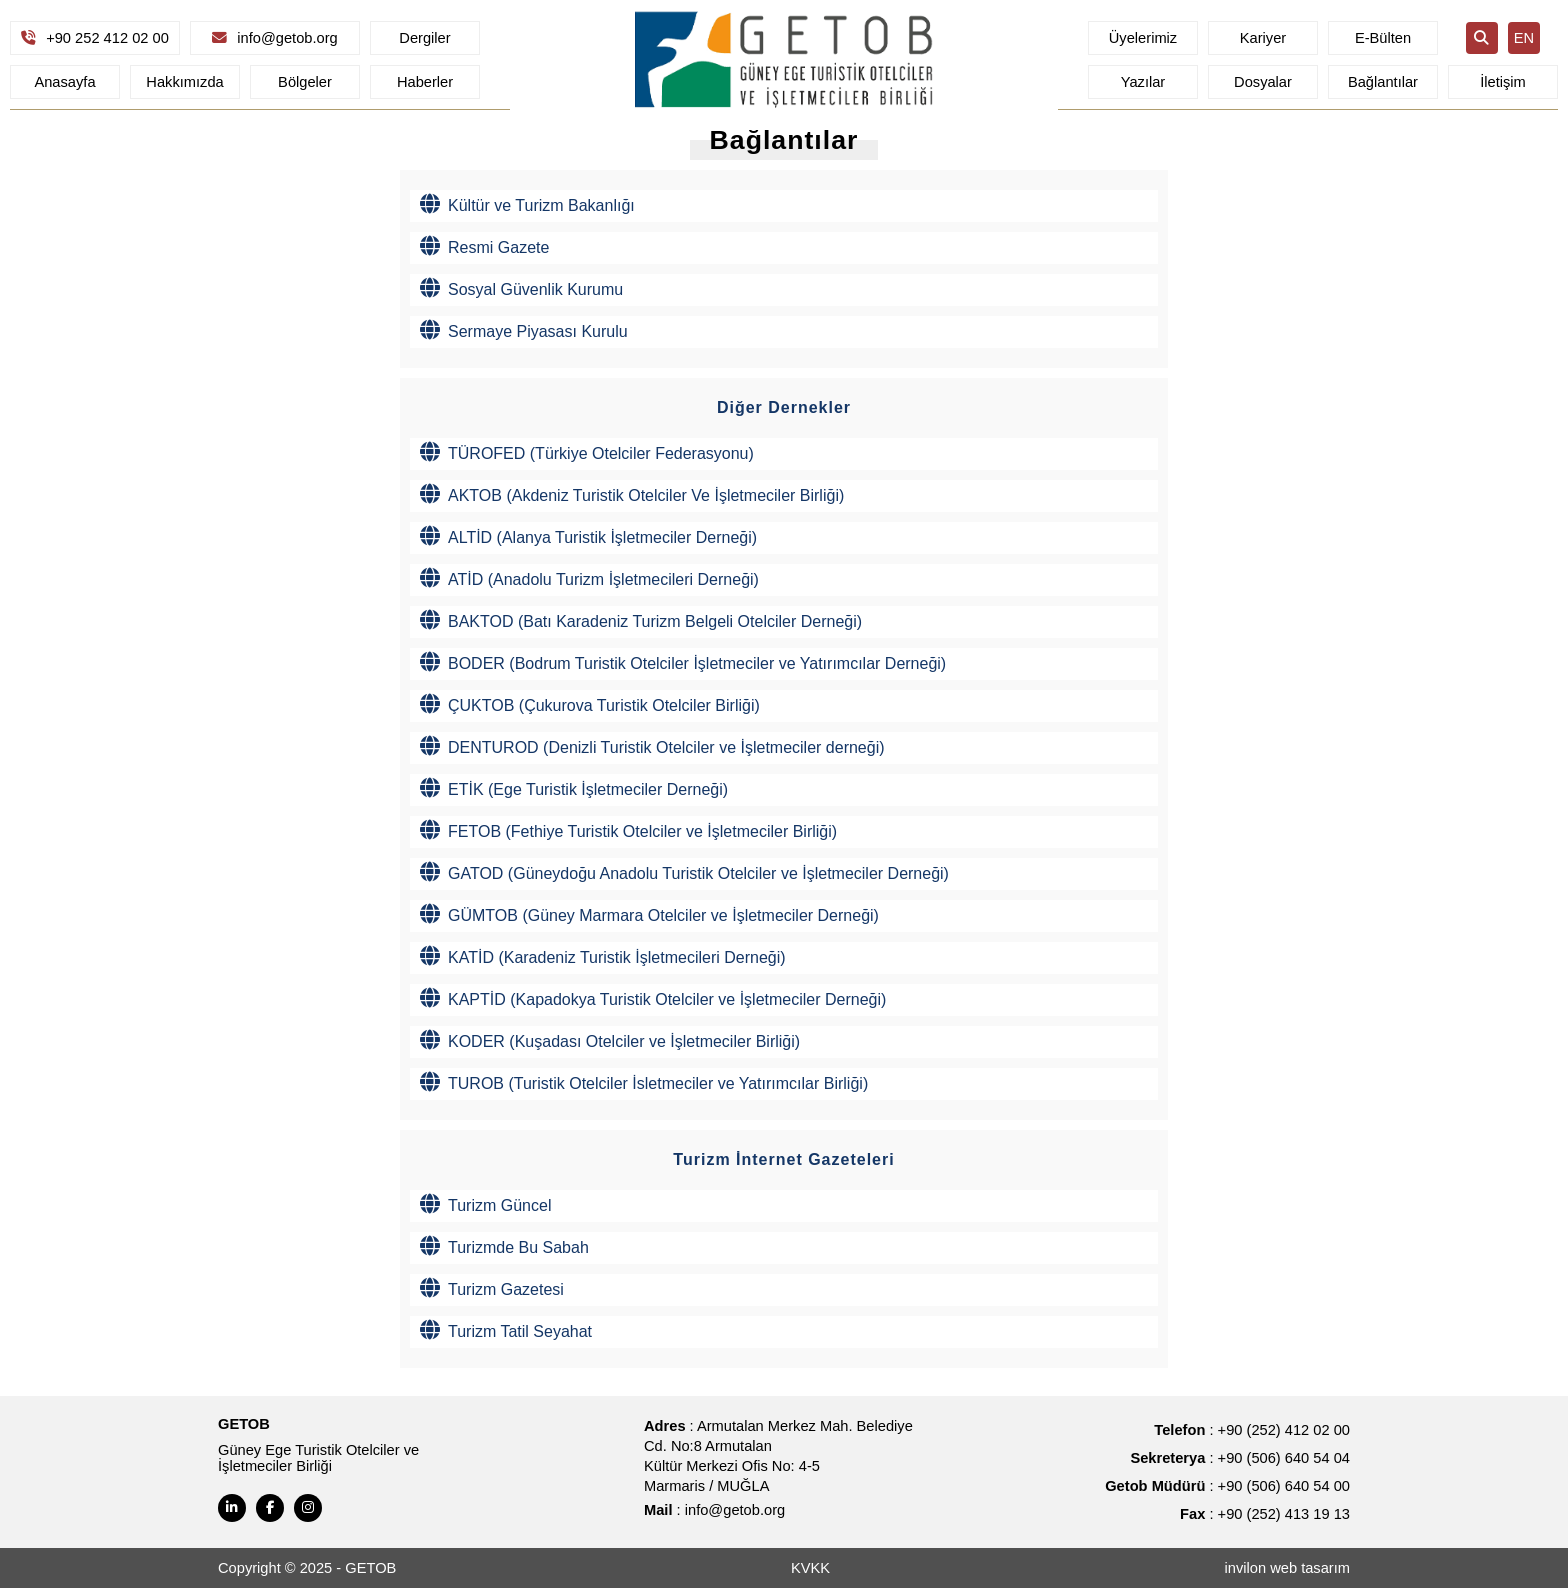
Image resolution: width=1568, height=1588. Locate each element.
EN (1524, 38)
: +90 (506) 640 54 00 (1227, 1486)
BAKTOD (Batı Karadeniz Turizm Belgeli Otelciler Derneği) (641, 620)
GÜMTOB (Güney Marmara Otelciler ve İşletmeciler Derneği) (649, 914)
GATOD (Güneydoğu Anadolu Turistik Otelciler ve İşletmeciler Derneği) (684, 872)
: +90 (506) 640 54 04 (1240, 1458)
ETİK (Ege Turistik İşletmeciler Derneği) (574, 788)
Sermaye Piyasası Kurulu (524, 330)
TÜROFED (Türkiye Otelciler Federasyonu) (587, 452)
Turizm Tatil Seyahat (506, 1330)
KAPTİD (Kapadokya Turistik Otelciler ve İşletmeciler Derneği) (653, 998)
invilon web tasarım (1287, 1568)
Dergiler (424, 38)
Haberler (425, 82)
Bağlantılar (1383, 82)
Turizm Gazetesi (492, 1288)
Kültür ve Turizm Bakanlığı (527, 204)
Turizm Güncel (485, 1204)
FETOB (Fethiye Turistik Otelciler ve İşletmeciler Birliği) (628, 830)
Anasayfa (64, 82)
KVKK (810, 1568)
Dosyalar (1263, 82)
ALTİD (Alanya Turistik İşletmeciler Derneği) (588, 536)
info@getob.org (274, 38)
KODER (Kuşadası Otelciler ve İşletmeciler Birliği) (610, 1040)
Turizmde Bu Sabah (504, 1246)
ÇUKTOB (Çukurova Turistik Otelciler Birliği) (590, 704)
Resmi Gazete (484, 246)
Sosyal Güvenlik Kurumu (521, 288)
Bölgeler (305, 82)
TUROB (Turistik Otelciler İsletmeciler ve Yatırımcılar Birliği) (644, 1082)
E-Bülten (1383, 38)
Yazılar (1143, 82)
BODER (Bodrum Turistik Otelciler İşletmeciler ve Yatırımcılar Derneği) (683, 662)
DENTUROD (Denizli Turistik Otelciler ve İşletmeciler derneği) (652, 746)
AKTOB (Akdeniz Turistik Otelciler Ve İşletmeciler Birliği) (632, 494)
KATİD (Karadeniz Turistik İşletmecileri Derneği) (603, 956)
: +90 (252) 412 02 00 (1252, 1430)
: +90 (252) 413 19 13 (1265, 1514)
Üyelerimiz (1143, 38)
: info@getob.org (714, 1510)
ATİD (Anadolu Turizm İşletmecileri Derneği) (589, 578)
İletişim (1503, 82)
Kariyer (1263, 38)
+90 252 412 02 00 (95, 38)
